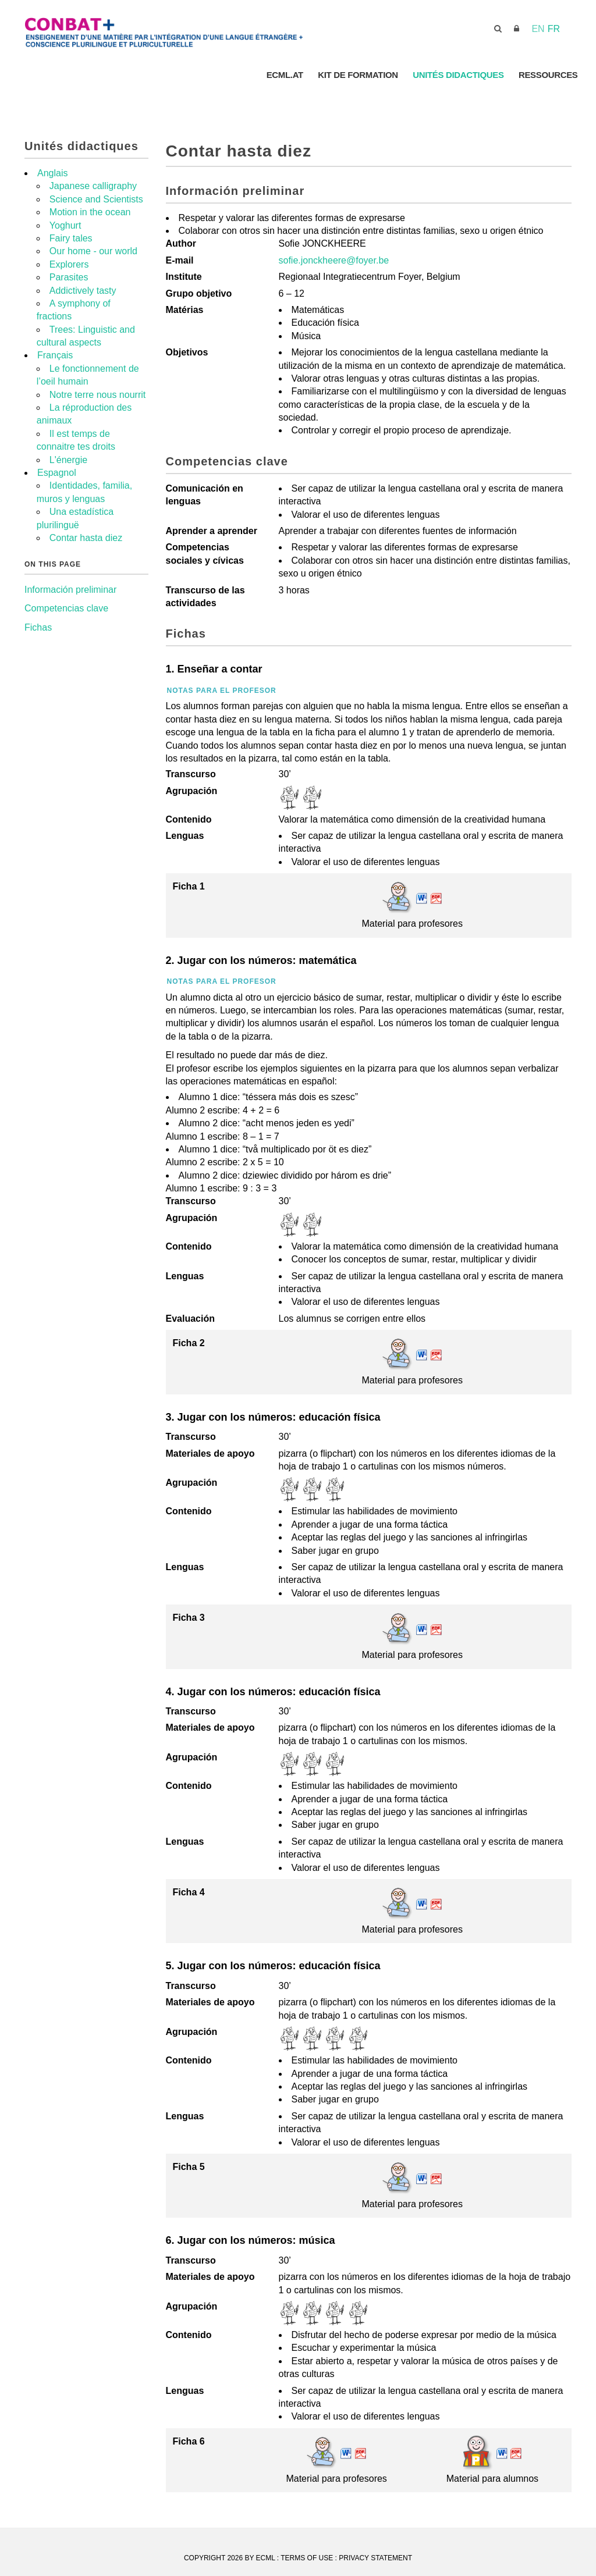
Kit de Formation (356, 75)
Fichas (38, 627)
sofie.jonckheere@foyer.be (334, 260)
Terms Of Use (307, 2558)
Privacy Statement (375, 2558)
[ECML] (204, 28)
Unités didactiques (457, 75)
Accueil (236, 75)
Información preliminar (70, 590)
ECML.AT (282, 75)
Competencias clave (66, 608)
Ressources (547, 75)
